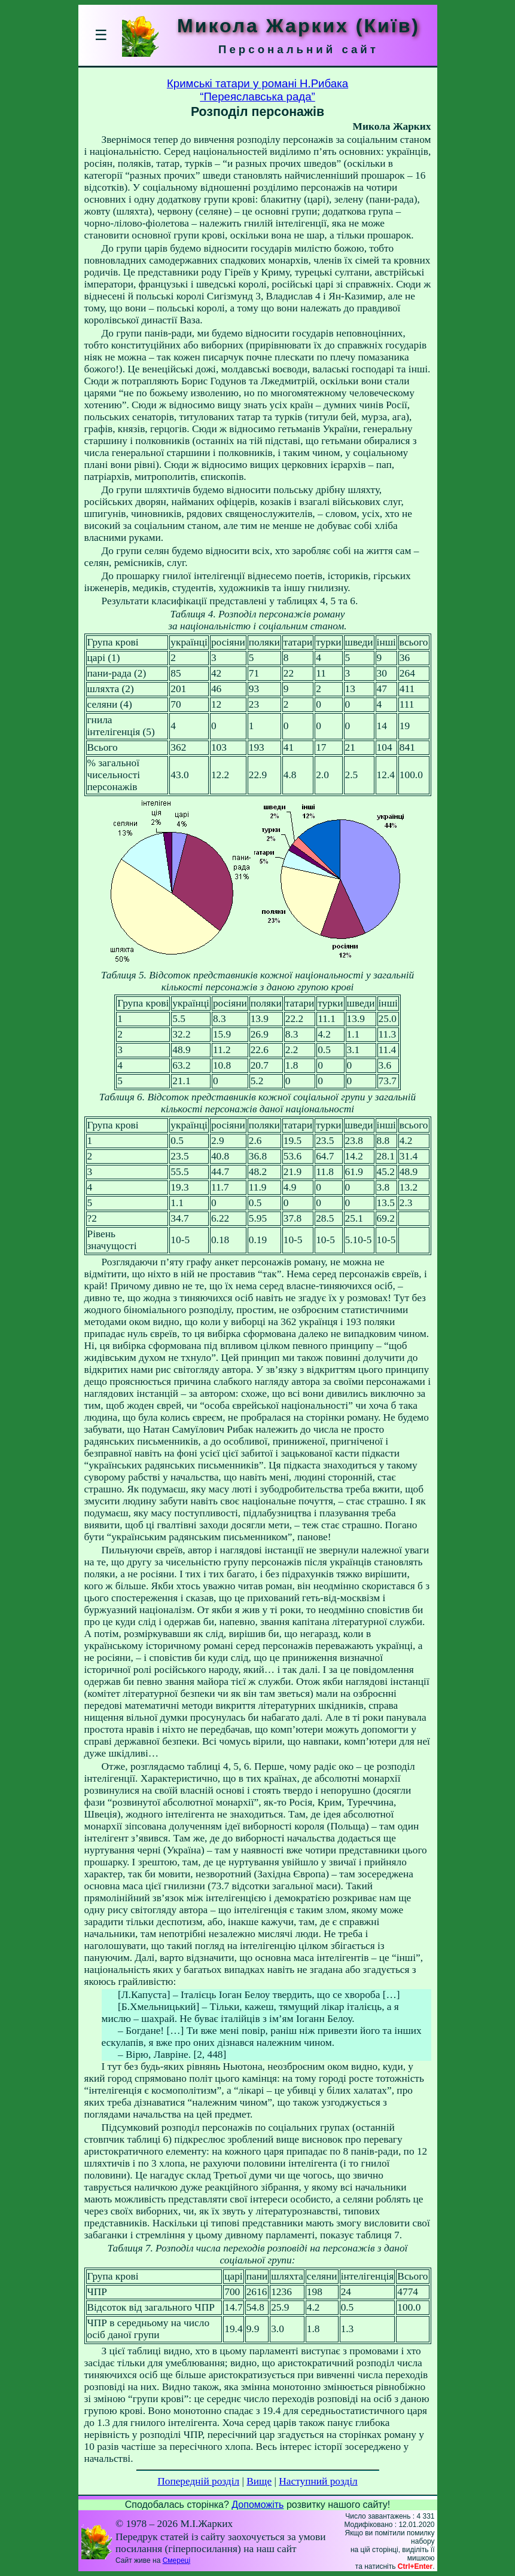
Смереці (176, 2560)
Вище (259, 2481)
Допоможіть (257, 2504)
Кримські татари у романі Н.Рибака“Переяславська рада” (257, 90)
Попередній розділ (198, 2481)
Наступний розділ (318, 2481)
